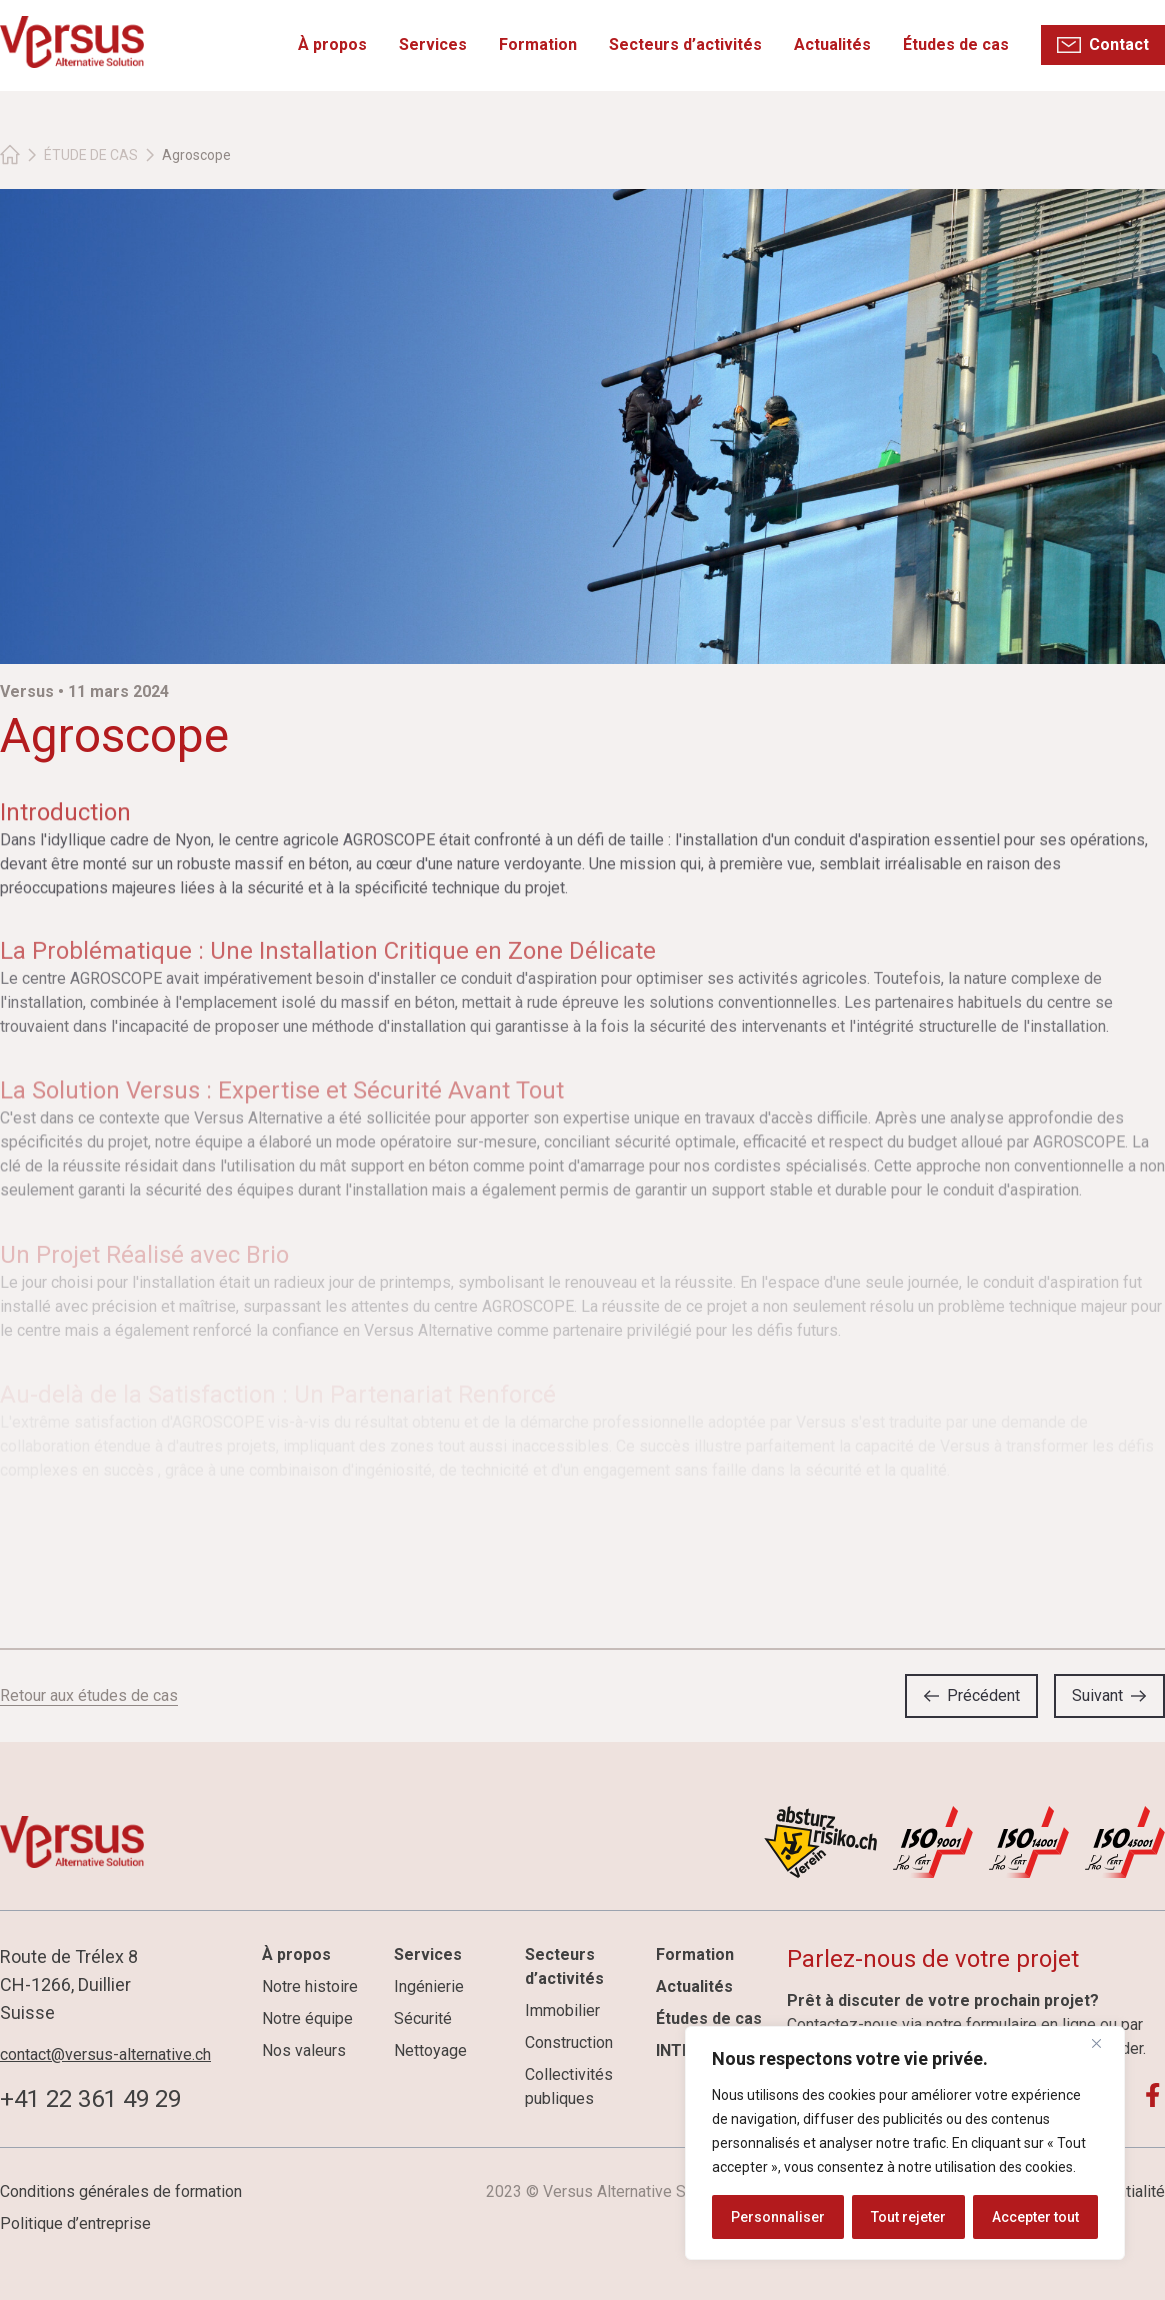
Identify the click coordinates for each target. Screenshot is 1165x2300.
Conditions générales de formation (121, 2191)
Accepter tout (1035, 2217)
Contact (1120, 44)
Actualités (833, 44)
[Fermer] (1104, 2043)
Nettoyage (430, 2050)
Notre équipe (307, 2018)
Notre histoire (310, 1986)
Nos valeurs (304, 2050)
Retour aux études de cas (89, 1695)
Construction (569, 2042)
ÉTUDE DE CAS (91, 155)
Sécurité (423, 2018)
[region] (905, 2143)
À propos (333, 44)
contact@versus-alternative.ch (105, 2054)
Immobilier (562, 2010)
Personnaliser (778, 2217)
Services (434, 44)
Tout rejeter (908, 2217)
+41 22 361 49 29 (90, 2099)
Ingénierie (429, 1986)
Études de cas (957, 44)
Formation (539, 44)
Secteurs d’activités (686, 44)
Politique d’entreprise (75, 2223)
